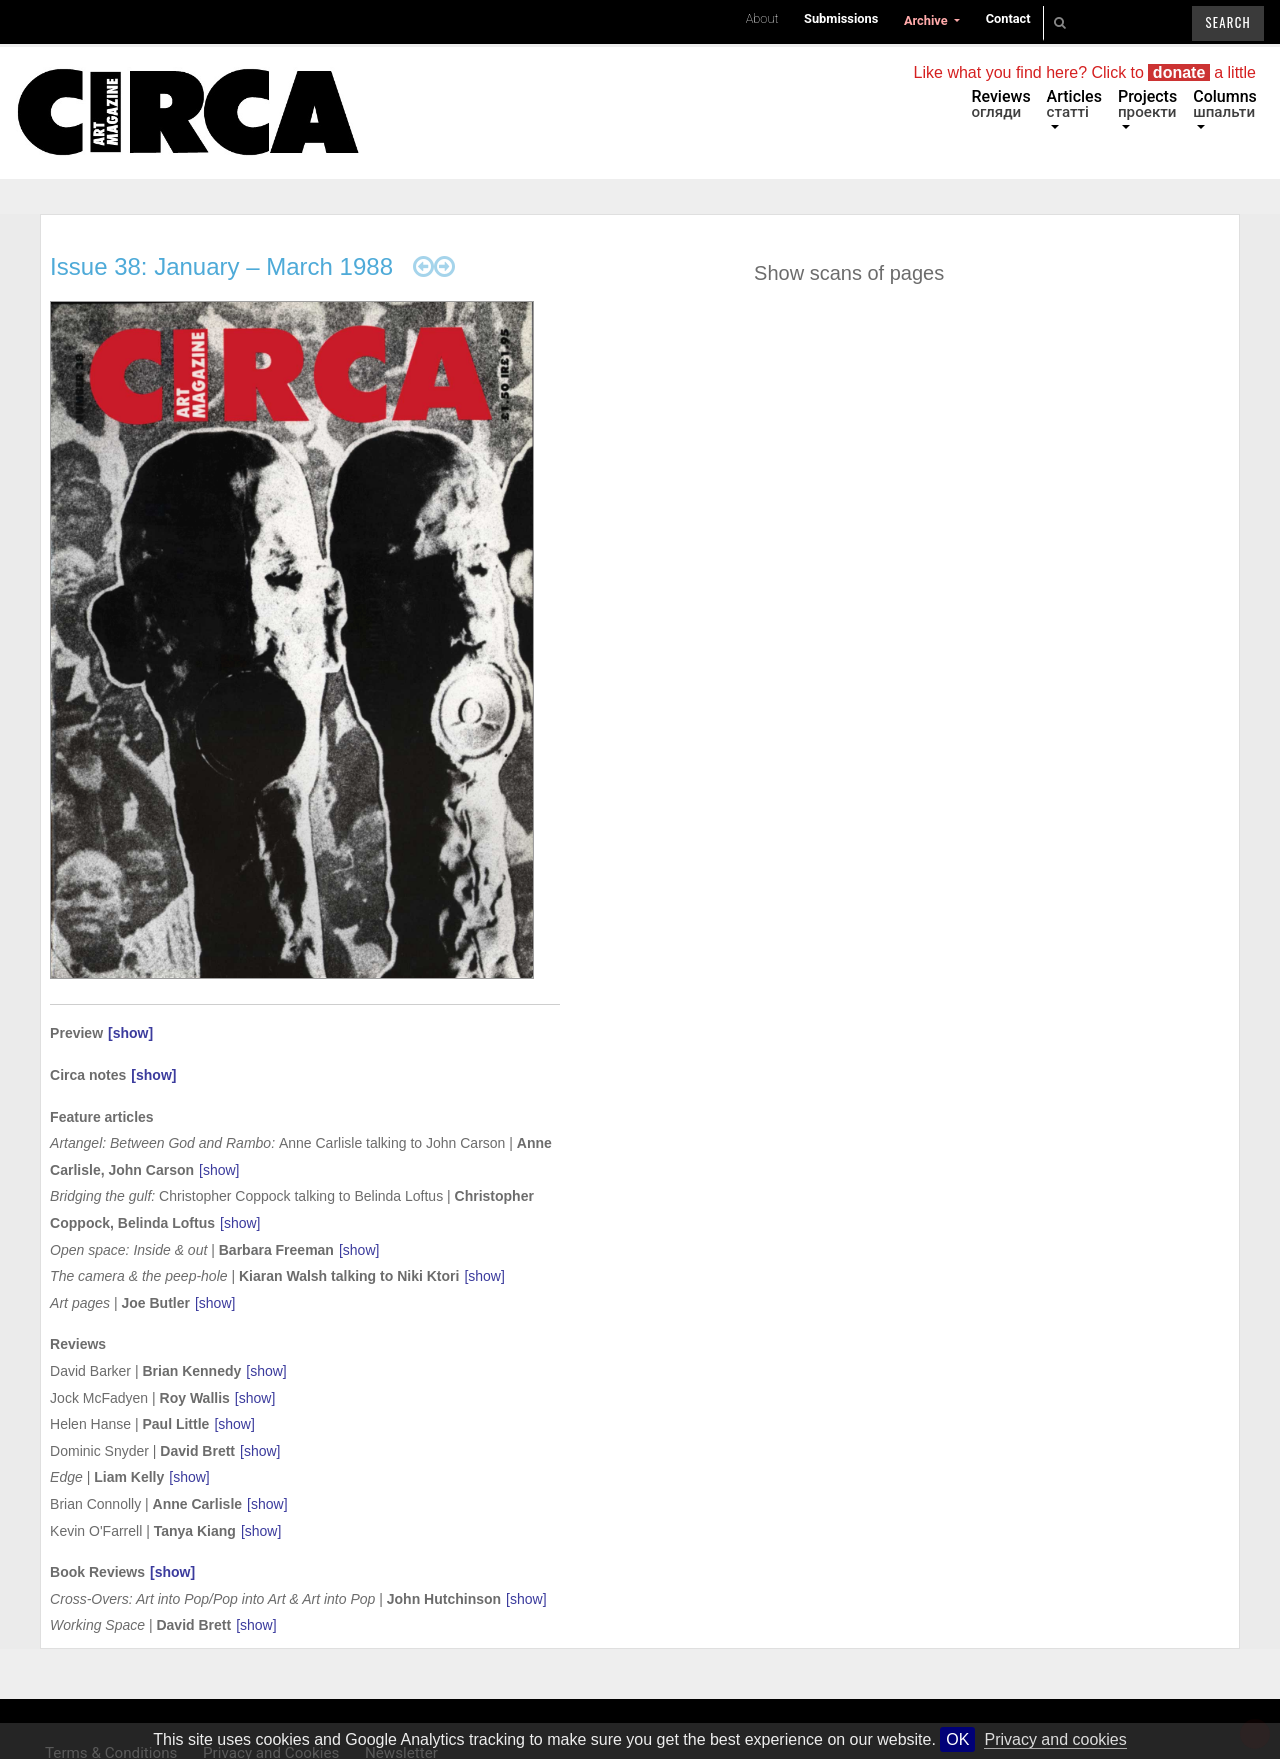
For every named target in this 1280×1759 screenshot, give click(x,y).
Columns (1225, 104)
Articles (1074, 104)
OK (957, 1739)
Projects (1147, 104)
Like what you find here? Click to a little (1085, 72)
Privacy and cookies (1055, 1739)
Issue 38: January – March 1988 (221, 266)
